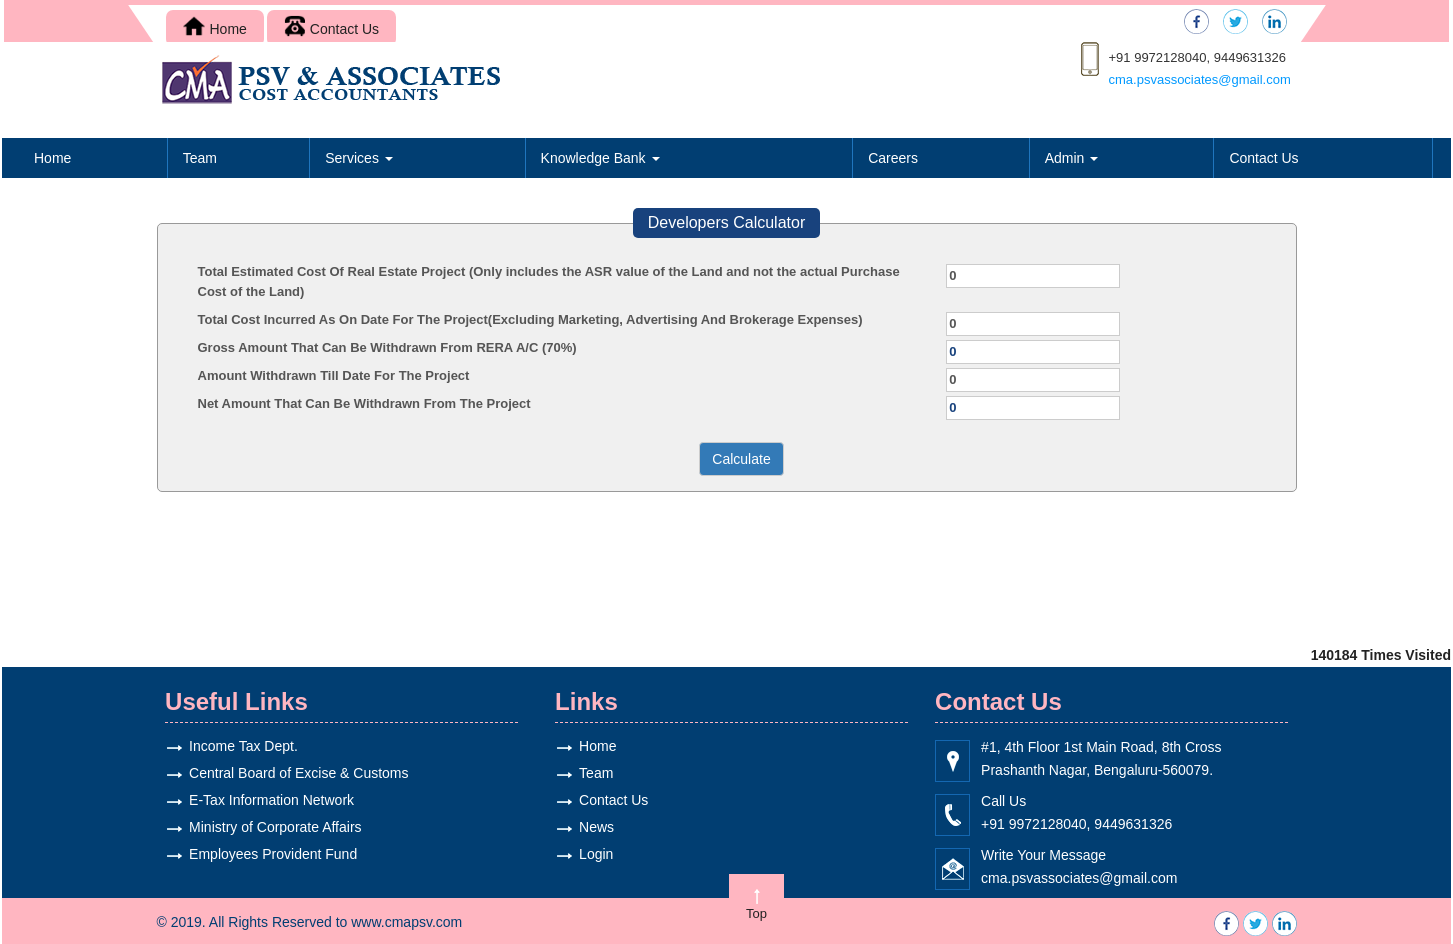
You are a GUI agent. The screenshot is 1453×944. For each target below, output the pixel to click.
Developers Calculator (726, 222)
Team (200, 158)
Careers (893, 158)
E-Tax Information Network (258, 800)
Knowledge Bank (600, 158)
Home (215, 29)
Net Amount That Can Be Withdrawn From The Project (364, 403)
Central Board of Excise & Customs (285, 773)
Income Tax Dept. (230, 746)
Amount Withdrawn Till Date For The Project (334, 375)
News (583, 827)
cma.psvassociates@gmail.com (1200, 79)
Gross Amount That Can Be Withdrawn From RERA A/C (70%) (387, 347)
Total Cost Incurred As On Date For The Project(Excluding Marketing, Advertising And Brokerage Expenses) (530, 319)
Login (583, 854)
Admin (1072, 158)
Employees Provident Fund (260, 854)
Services (359, 158)
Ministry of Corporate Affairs (262, 827)
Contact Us (331, 29)
